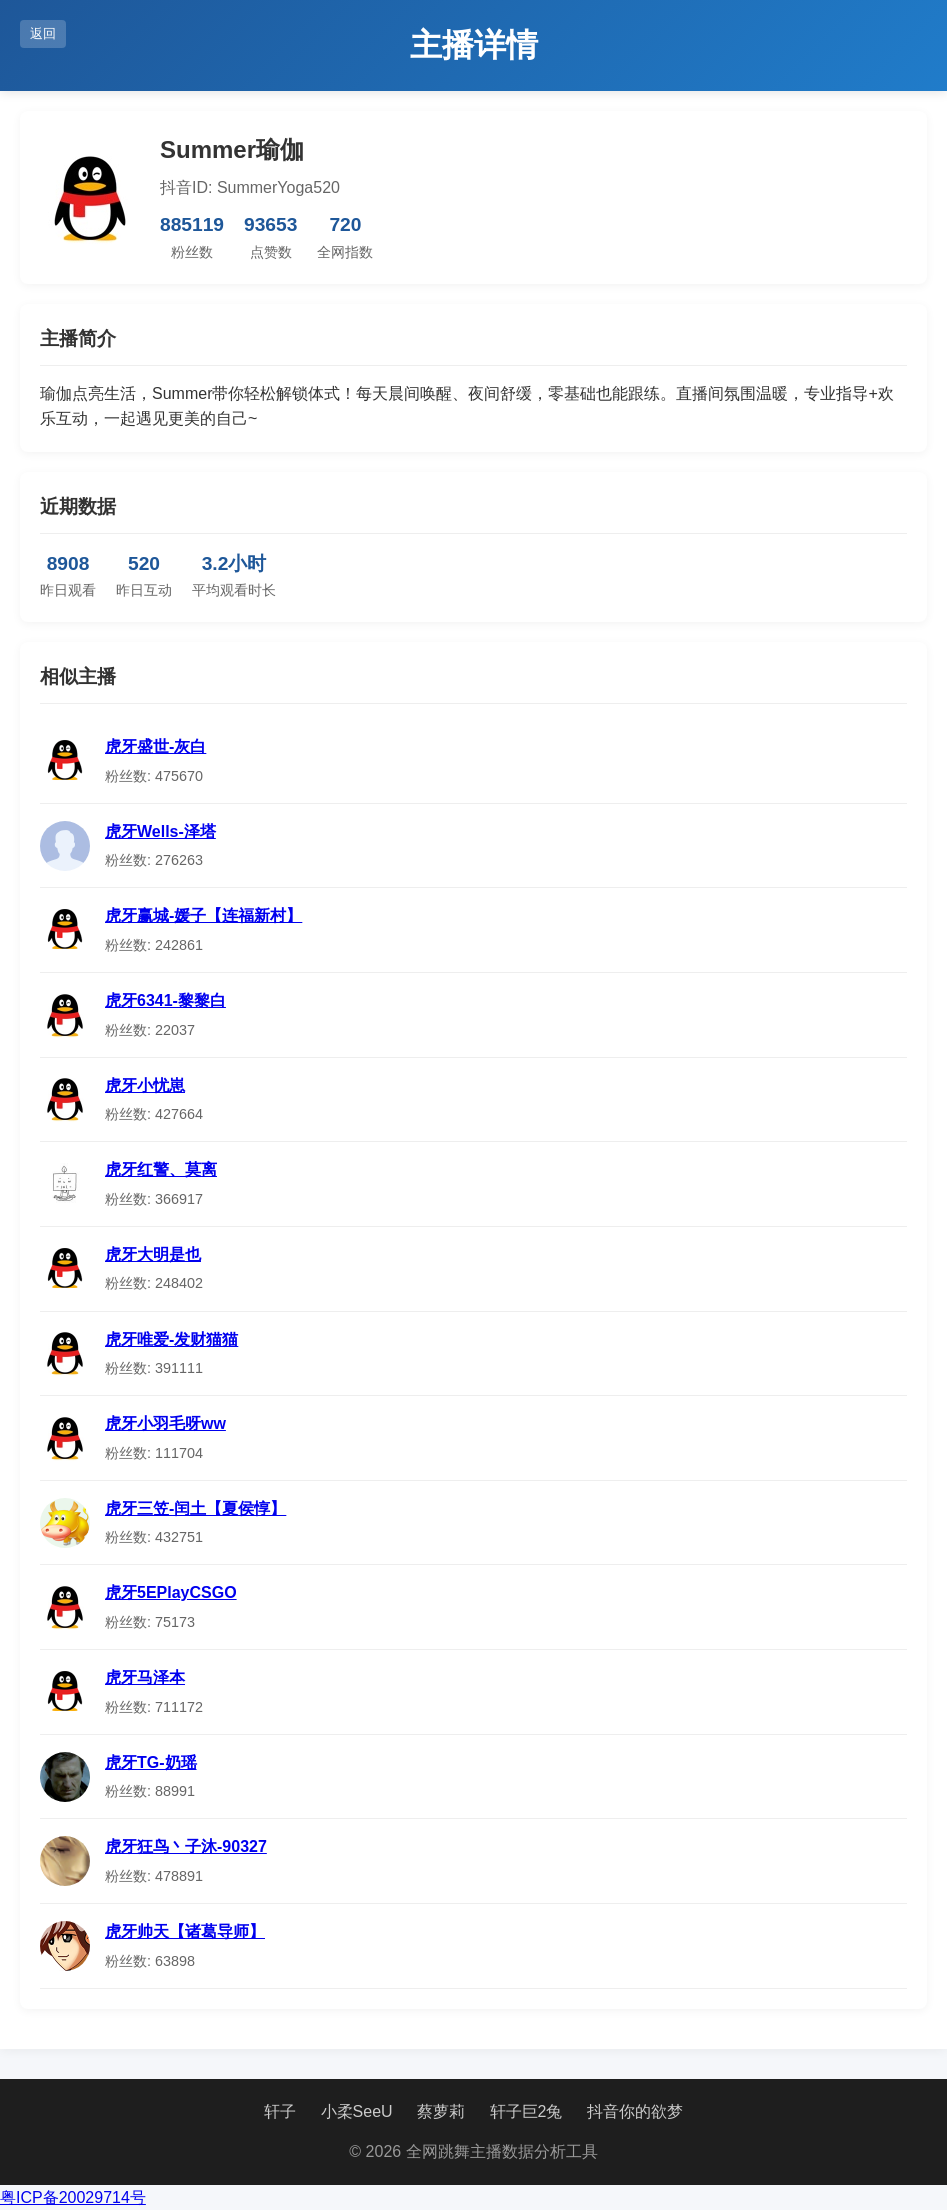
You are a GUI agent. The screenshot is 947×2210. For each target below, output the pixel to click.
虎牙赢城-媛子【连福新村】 (203, 915)
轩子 (280, 2111)
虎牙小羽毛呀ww (165, 1423)
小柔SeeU (357, 2111)
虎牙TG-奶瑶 (151, 1762)
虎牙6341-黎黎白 (165, 1000)
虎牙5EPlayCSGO (171, 1592)
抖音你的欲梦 (635, 2111)
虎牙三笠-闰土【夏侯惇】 (195, 1508)
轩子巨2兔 (526, 2111)
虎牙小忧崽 (145, 1085)
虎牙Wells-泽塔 (160, 831)
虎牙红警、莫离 (161, 1169)
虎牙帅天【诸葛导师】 (185, 1931)
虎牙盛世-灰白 (155, 746)
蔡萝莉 (441, 2111)
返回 (43, 33)
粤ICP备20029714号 (73, 2197)
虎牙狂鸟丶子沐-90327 (186, 1846)
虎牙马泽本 (145, 1677)
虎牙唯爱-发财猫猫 (171, 1339)
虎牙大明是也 (153, 1254)
